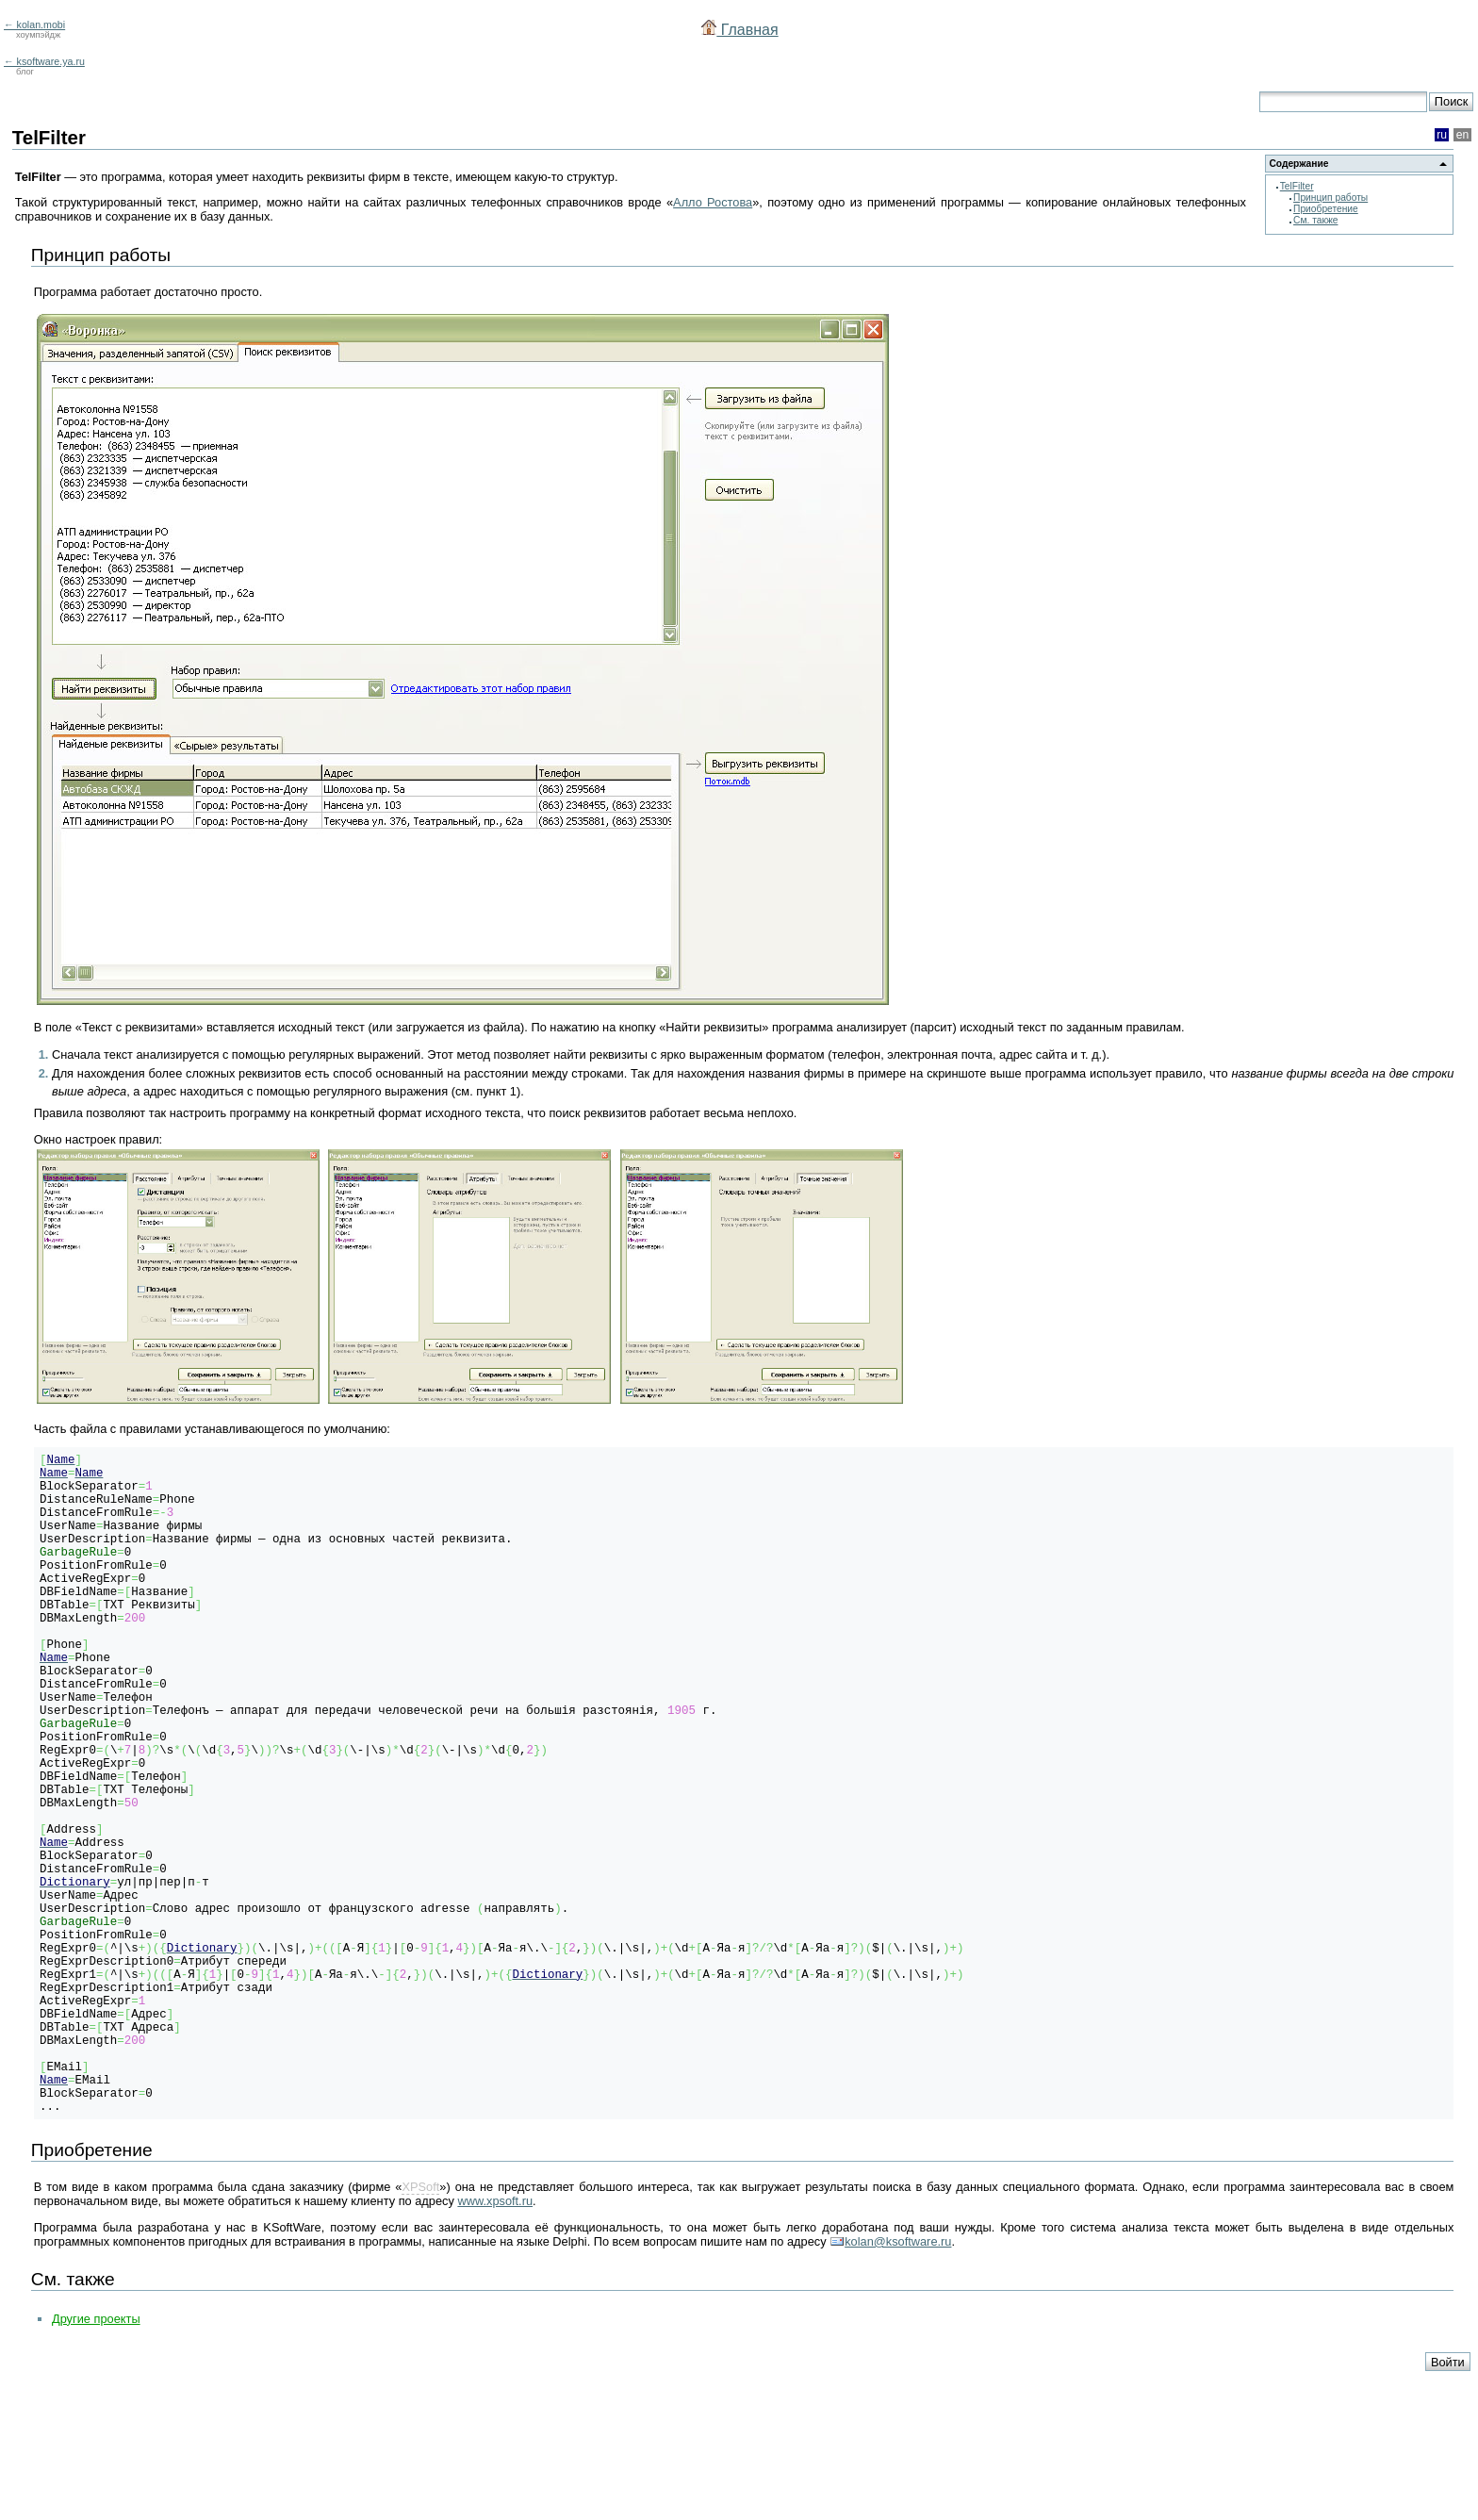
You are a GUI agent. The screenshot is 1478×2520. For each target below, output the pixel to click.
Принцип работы (1330, 197)
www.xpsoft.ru (495, 2342)
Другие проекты (96, 2460)
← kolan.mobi (34, 24)
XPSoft (420, 2328)
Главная (739, 30)
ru (1442, 134)
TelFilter (1297, 186)
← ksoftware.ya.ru (44, 61)
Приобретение (1325, 209)
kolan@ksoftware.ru (898, 2383)
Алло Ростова (712, 202)
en (1463, 134)
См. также (1315, 220)
